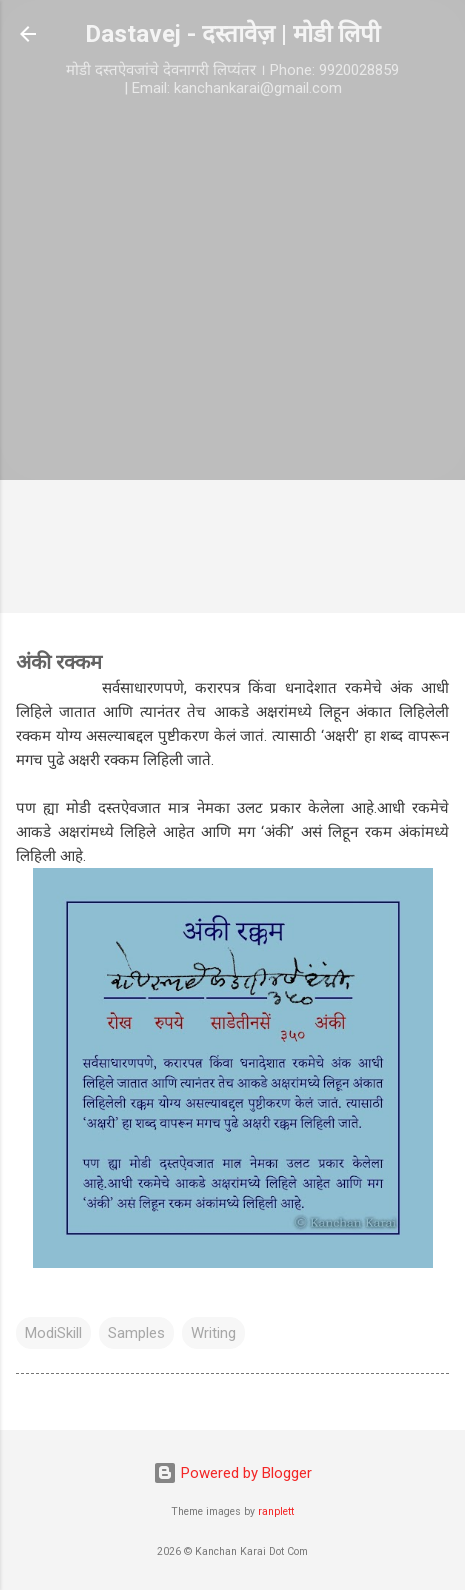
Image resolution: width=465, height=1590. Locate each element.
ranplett (276, 1511)
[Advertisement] (232, 360)
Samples (136, 1333)
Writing (213, 1333)
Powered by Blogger (232, 1473)
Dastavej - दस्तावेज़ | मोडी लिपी (232, 34)
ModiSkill (53, 1333)
